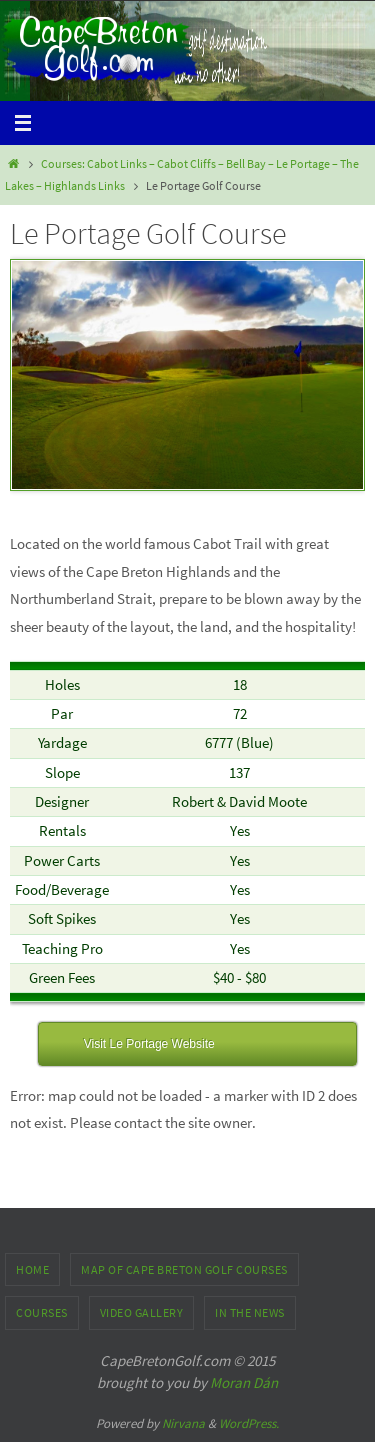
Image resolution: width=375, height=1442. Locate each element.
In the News (250, 1312)
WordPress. (249, 1423)
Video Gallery (142, 1312)
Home (32, 1269)
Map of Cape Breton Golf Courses (184, 1269)
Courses (42, 1312)
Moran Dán (244, 1382)
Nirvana (183, 1423)
